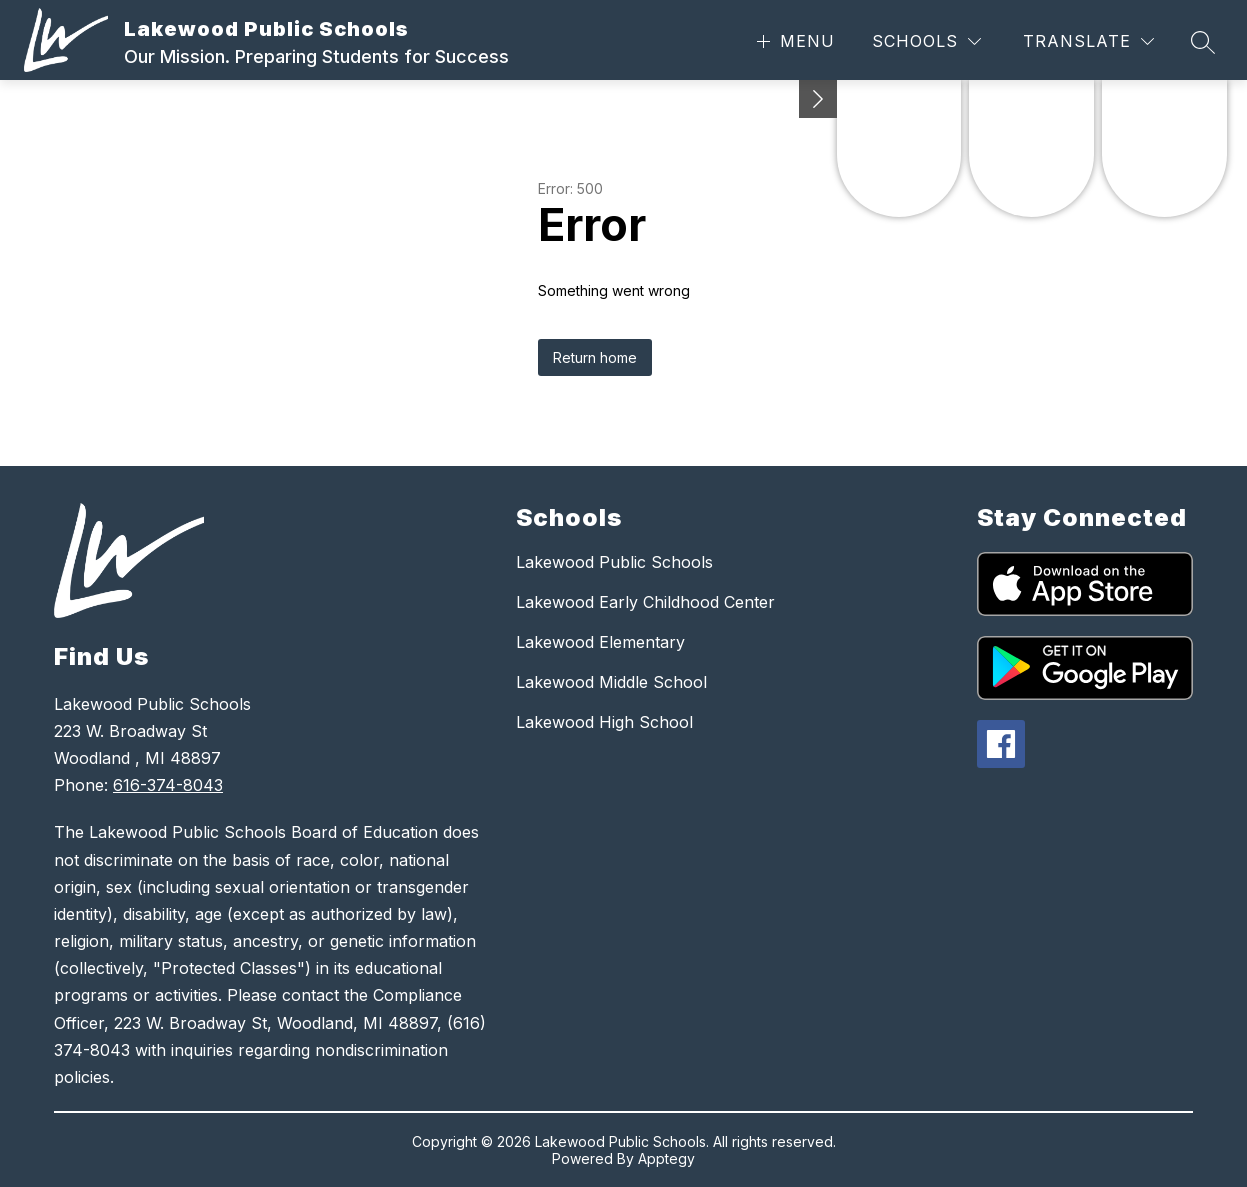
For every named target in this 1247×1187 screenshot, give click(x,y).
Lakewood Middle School (611, 682)
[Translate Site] (1088, 41)
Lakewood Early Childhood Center (645, 602)
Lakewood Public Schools (614, 562)
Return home (595, 357)
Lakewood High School (604, 722)
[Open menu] (793, 41)
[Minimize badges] (818, 99)
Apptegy (666, 1158)
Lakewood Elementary (600, 642)
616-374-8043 (168, 785)
